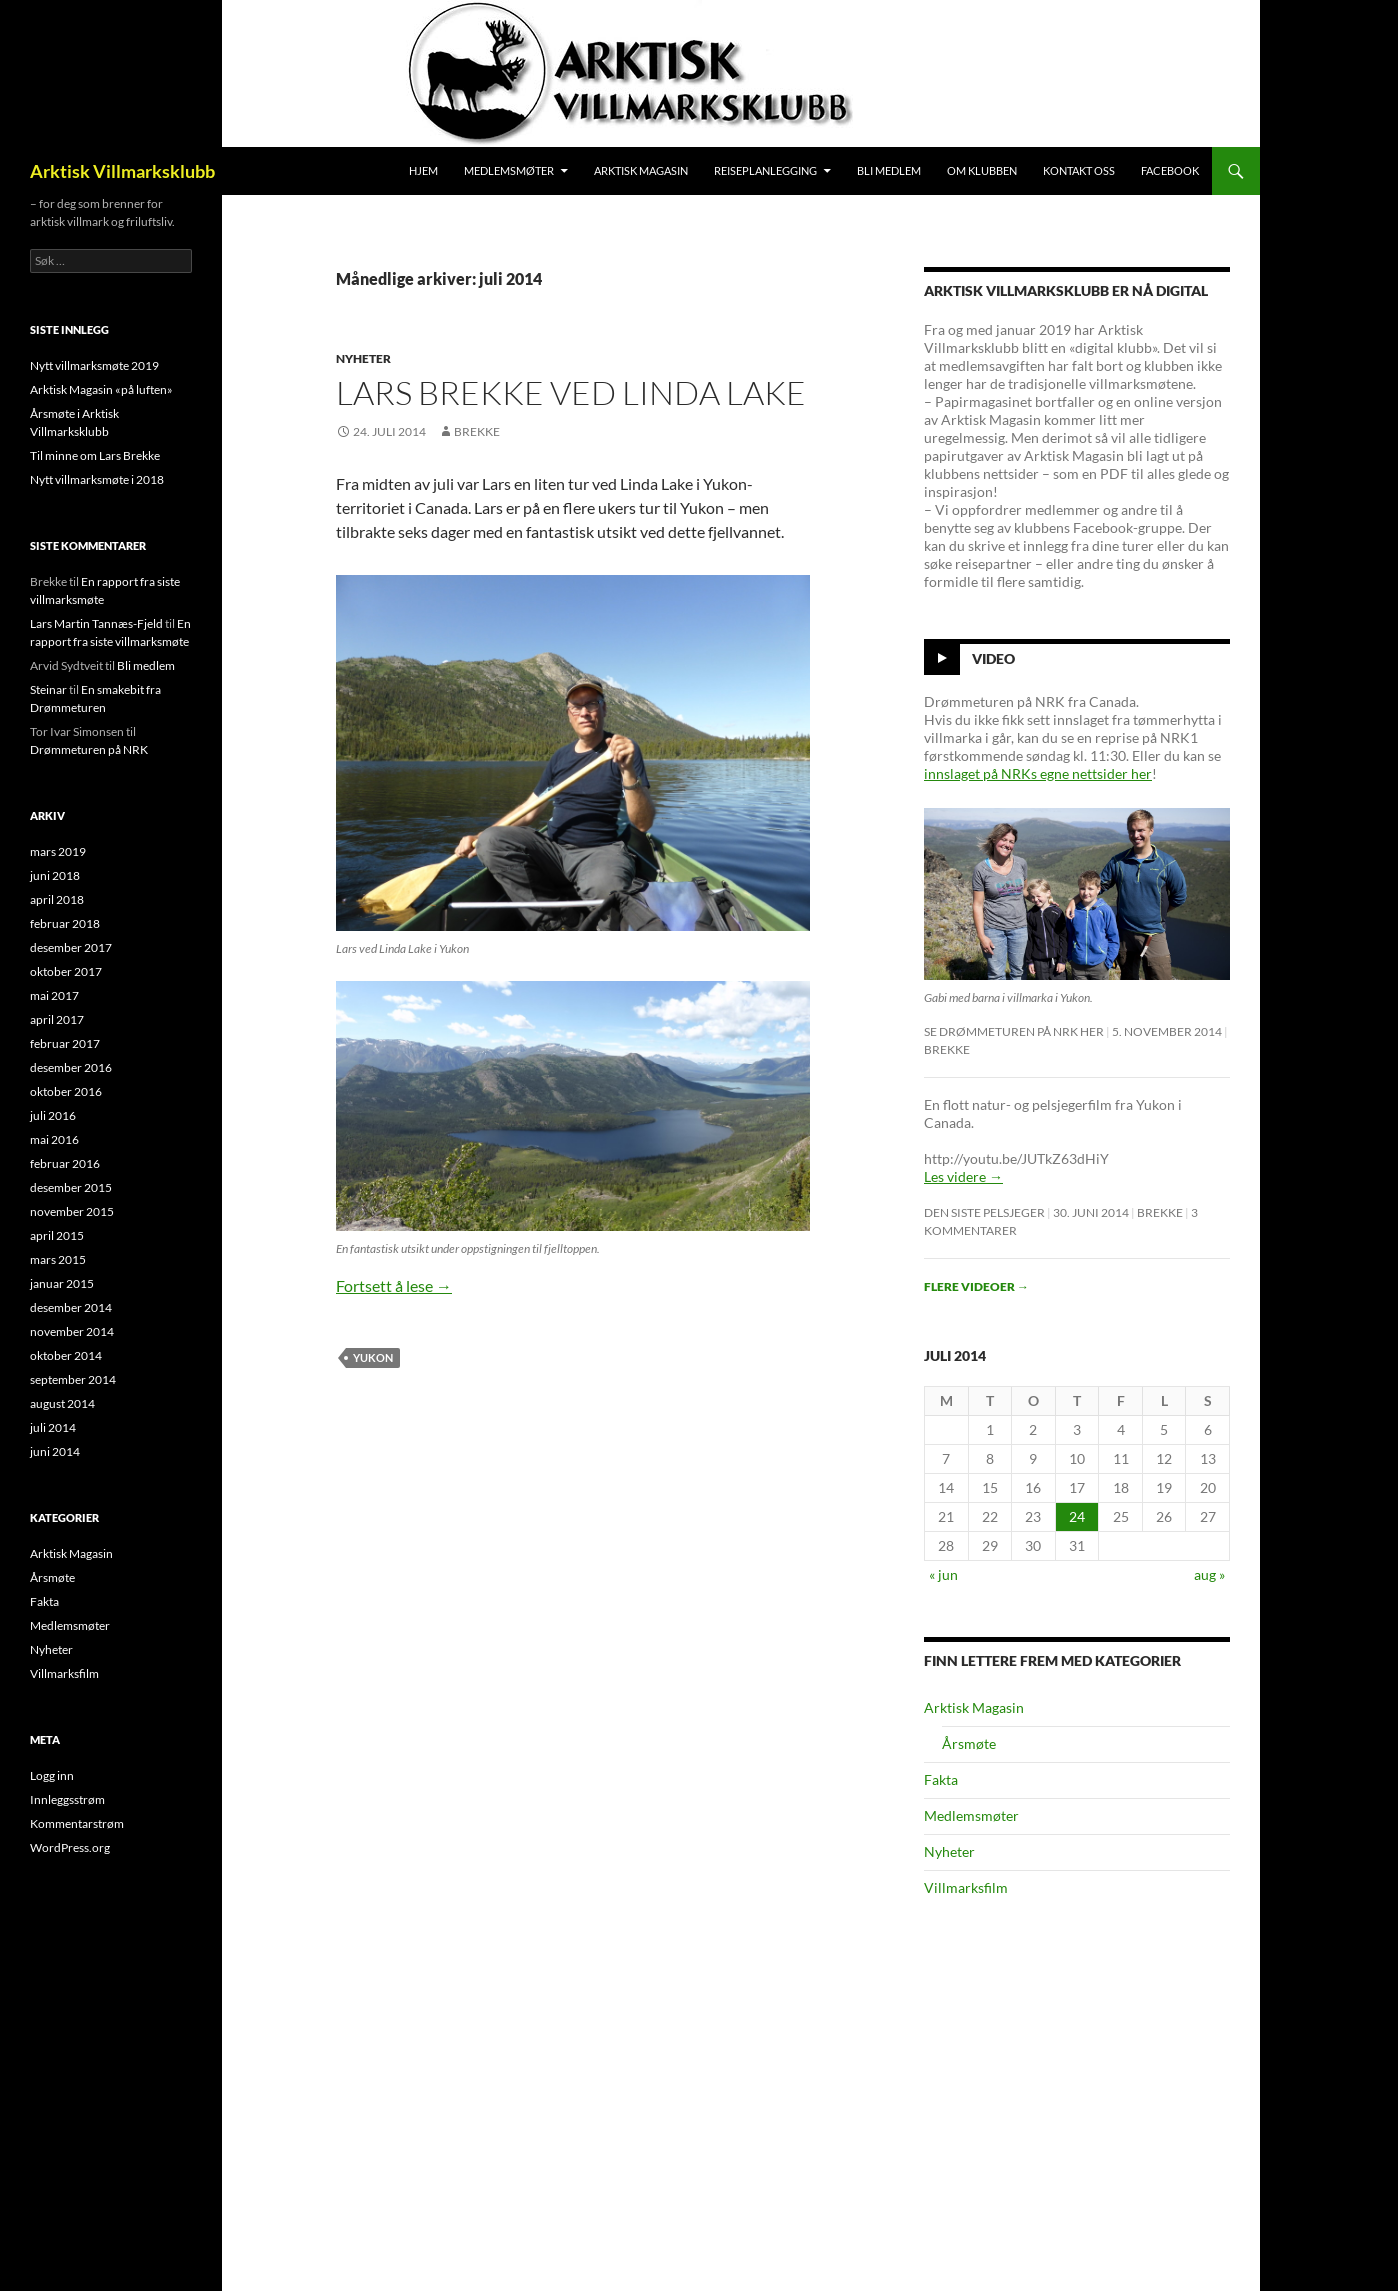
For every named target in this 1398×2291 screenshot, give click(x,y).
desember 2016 (71, 1067)
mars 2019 (58, 851)
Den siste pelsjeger (984, 1212)
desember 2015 (71, 1187)
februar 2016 (65, 1163)
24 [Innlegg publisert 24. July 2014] (1077, 1516)
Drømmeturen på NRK (89, 749)
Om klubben (982, 170)
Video (993, 658)
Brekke (477, 431)
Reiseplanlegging (765, 170)
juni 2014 (55, 1451)
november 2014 (72, 1331)
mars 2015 (58, 1259)
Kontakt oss (1079, 170)
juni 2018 (55, 875)
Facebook (1170, 170)
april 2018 (57, 899)
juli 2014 (53, 1427)
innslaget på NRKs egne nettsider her (1038, 773)
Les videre (963, 1176)
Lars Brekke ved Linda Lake (571, 392)
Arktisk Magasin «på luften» (101, 389)
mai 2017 (54, 995)
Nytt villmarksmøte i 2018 (97, 479)
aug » (1209, 1574)
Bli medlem (889, 170)
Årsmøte (969, 1743)
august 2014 (62, 1403)
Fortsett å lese (394, 1285)
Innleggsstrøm (67, 1799)
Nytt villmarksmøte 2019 (94, 365)
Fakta (941, 1779)
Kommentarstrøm (77, 1823)
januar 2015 (62, 1283)
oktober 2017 (66, 971)
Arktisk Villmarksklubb (122, 171)
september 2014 (73, 1379)
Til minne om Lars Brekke (95, 455)
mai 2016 (54, 1139)
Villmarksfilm (966, 1887)
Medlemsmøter (509, 170)
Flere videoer (976, 1286)
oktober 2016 (66, 1091)
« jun (943, 1574)
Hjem (423, 170)
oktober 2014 (66, 1355)
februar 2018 (65, 923)
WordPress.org (70, 1847)
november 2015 (72, 1211)
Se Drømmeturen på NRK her (1014, 1031)
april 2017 (57, 1019)
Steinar (48, 689)
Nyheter (363, 358)
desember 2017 (71, 947)
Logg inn (52, 1775)
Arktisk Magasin (641, 170)
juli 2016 (53, 1115)
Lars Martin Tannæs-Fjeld (96, 623)
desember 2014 (71, 1307)
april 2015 (57, 1235)
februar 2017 (65, 1043)
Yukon (373, 1357)
